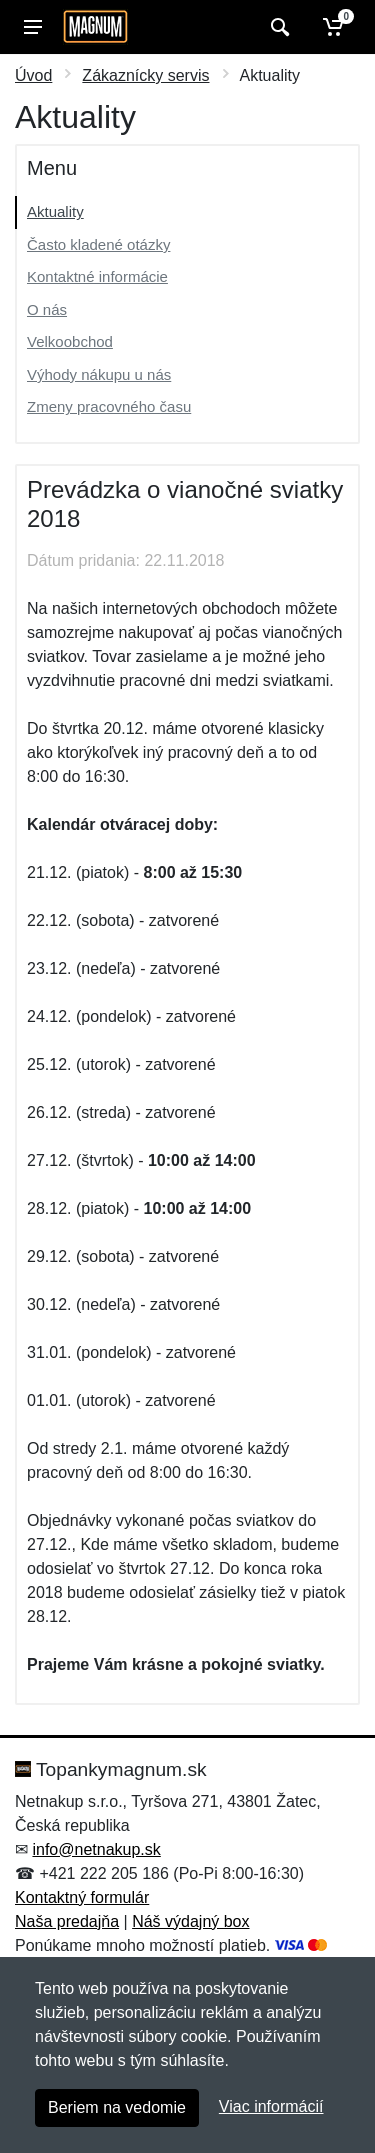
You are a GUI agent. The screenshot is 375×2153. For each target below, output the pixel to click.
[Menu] (33, 27)
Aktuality (55, 211)
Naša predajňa (67, 1921)
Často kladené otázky (98, 244)
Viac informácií (271, 2106)
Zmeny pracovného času (109, 406)
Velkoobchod (70, 341)
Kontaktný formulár (82, 1897)
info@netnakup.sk (96, 1849)
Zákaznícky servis (145, 75)
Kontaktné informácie (97, 276)
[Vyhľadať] (277, 27)
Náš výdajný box (190, 1921)
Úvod (33, 75)
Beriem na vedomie (117, 2107)
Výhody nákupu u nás (99, 374)
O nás (47, 309)
